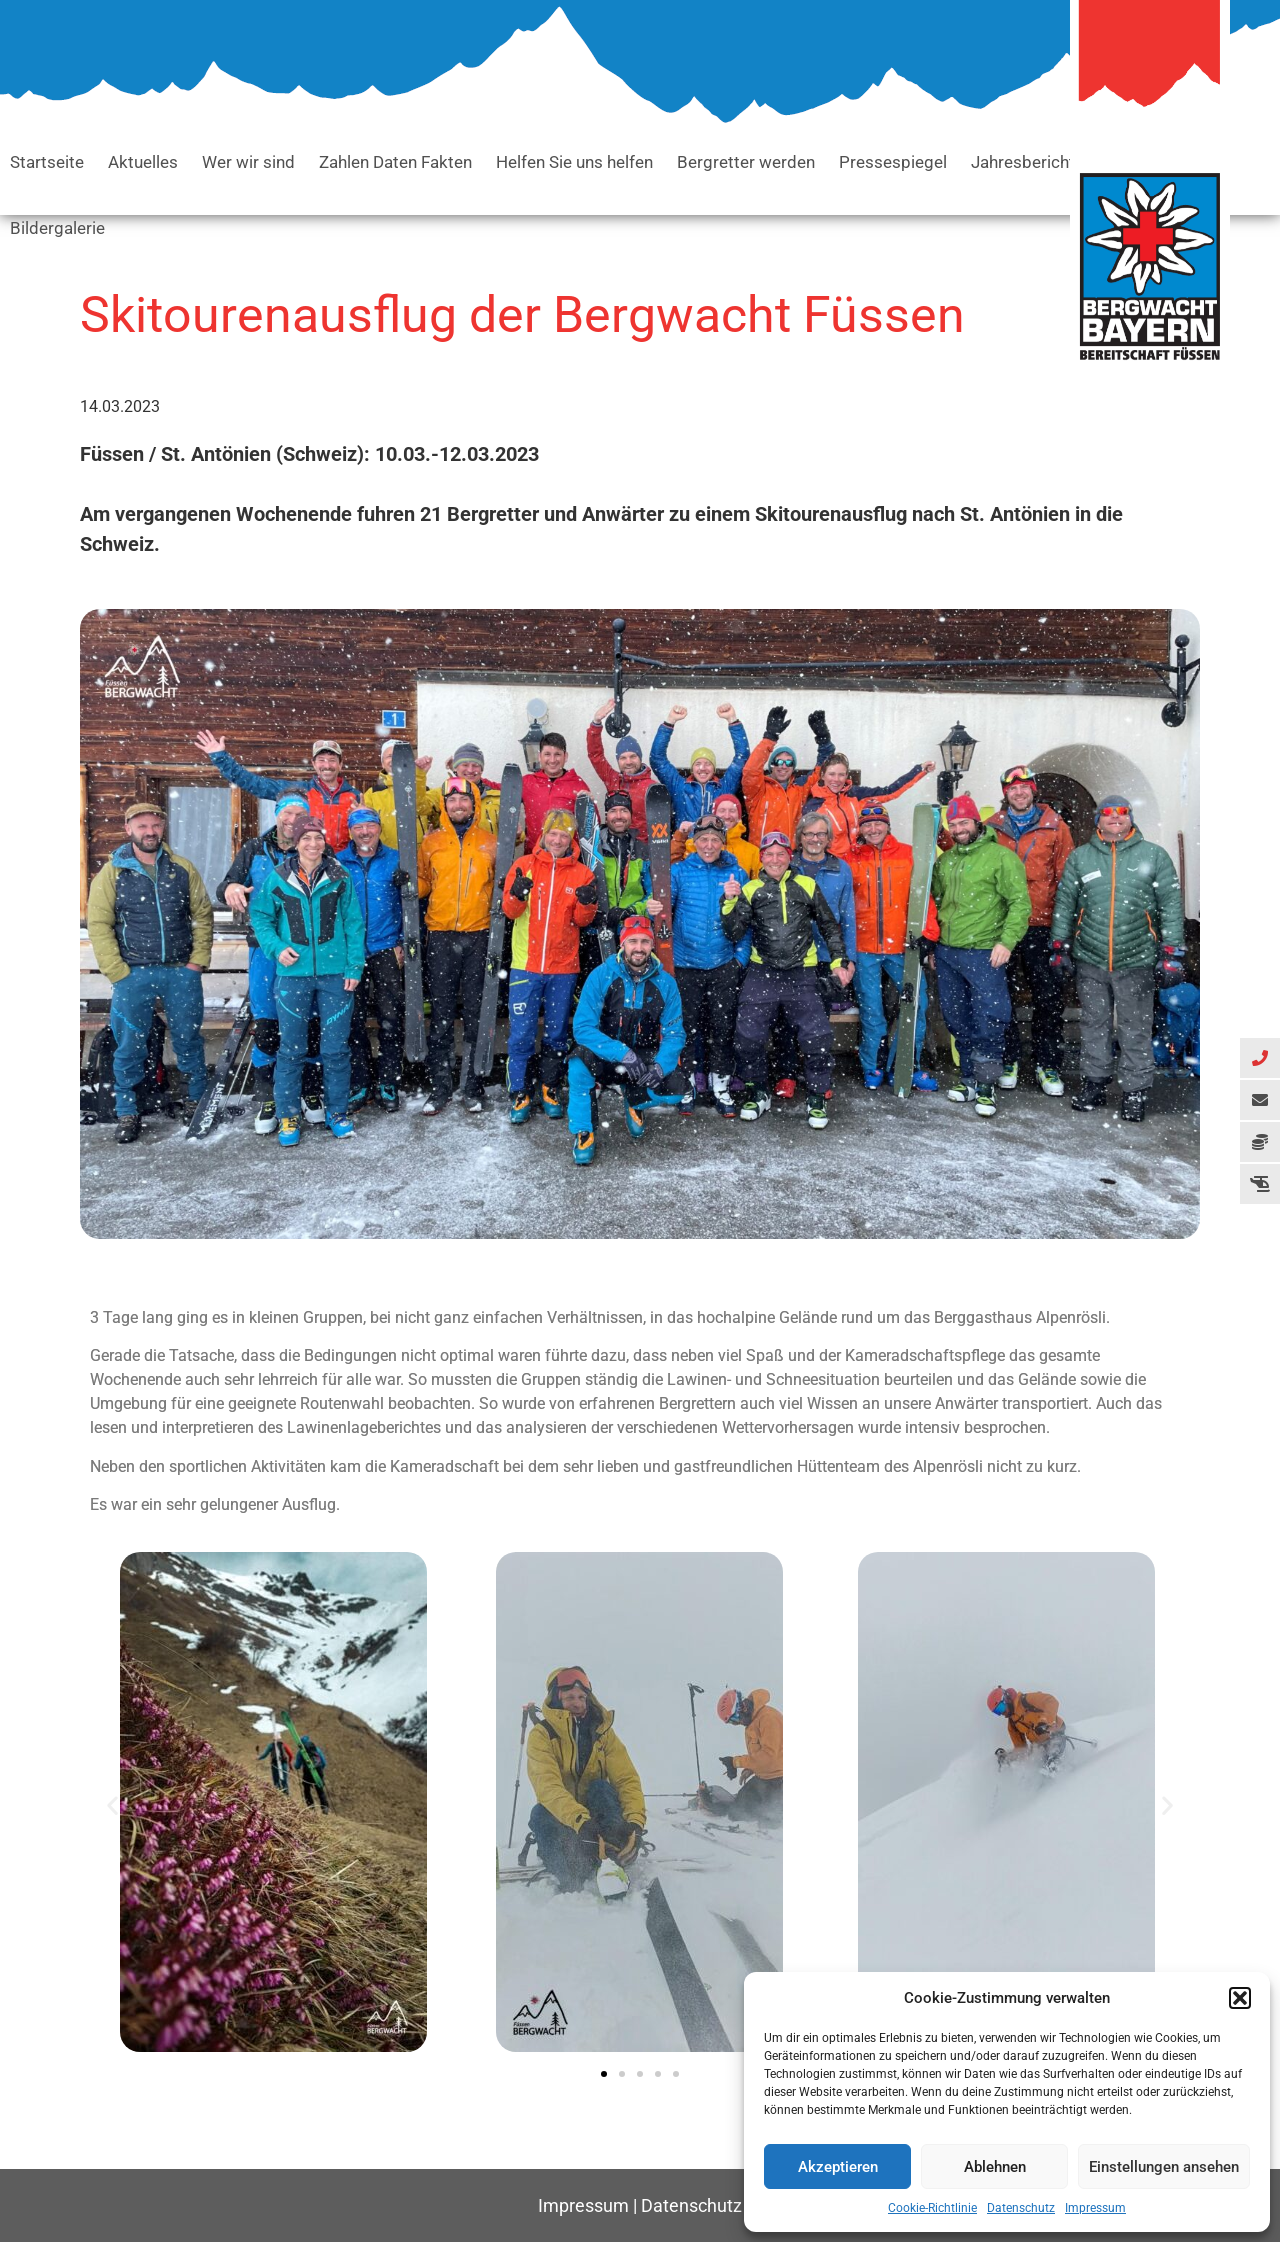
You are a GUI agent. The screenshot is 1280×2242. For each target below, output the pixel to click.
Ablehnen (995, 2167)
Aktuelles (143, 162)
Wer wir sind (248, 162)
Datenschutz (1021, 2208)
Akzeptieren (838, 2167)
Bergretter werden (746, 162)
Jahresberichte (1027, 162)
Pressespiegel (893, 162)
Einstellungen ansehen (1164, 2167)
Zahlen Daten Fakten (395, 162)
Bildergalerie (57, 228)
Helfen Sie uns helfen (574, 162)
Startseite (47, 162)
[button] (1240, 1998)
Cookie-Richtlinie (932, 2208)
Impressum (1095, 2208)
